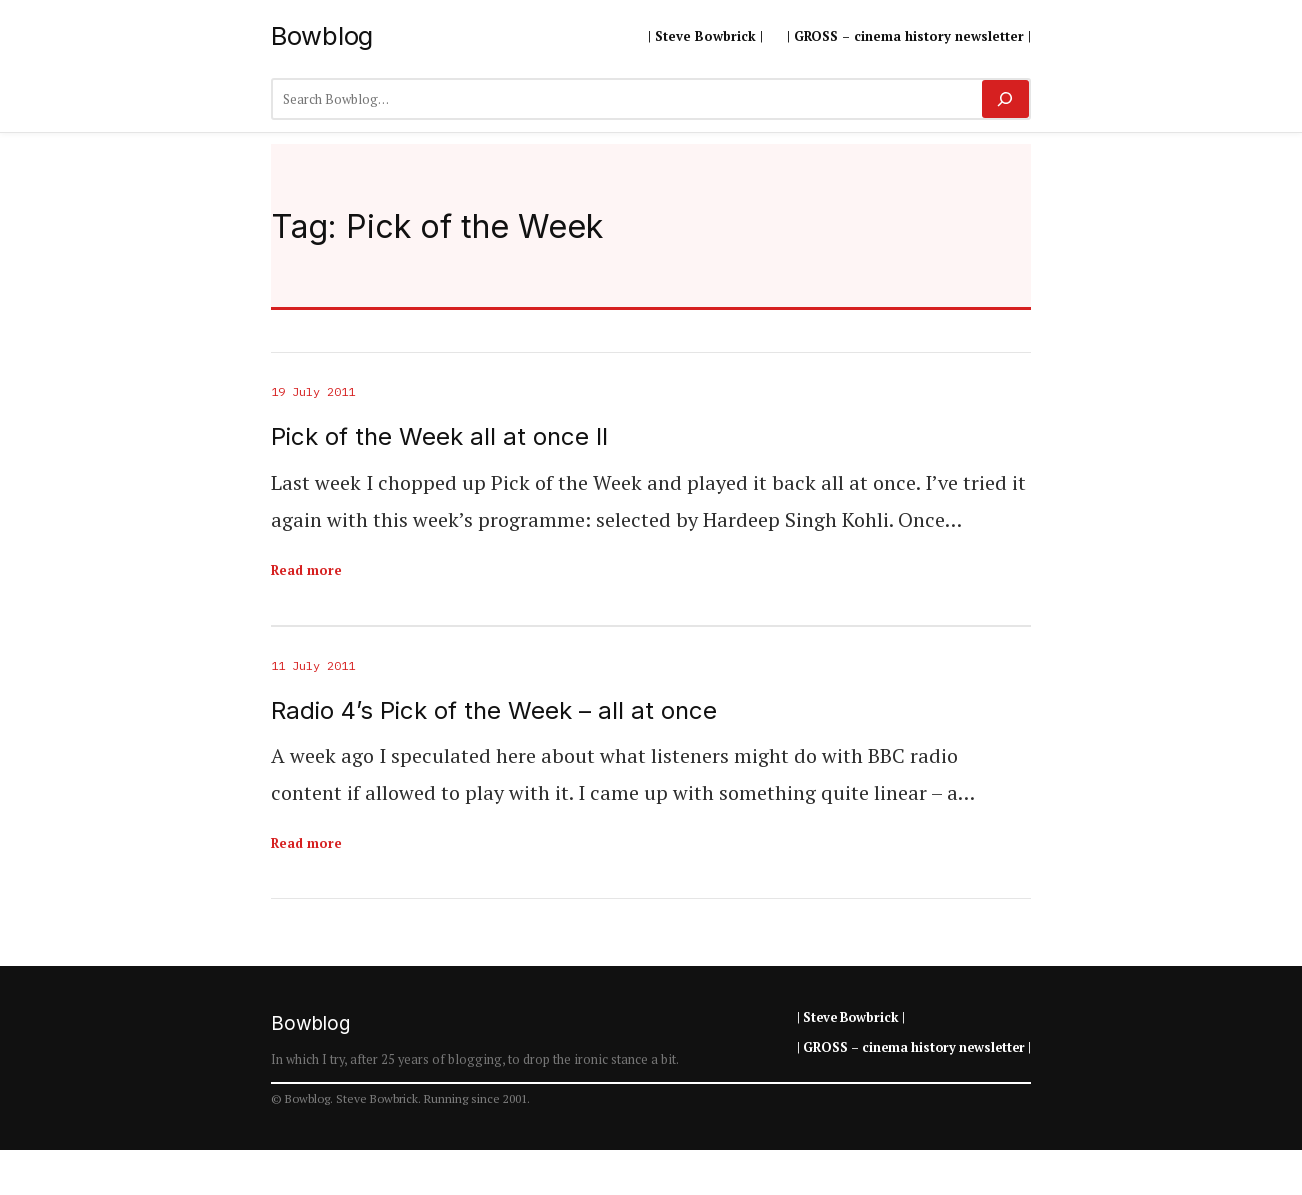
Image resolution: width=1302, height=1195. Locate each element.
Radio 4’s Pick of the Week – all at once (494, 711)
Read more (306, 570)
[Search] (1005, 99)
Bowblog (322, 35)
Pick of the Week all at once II (439, 437)
